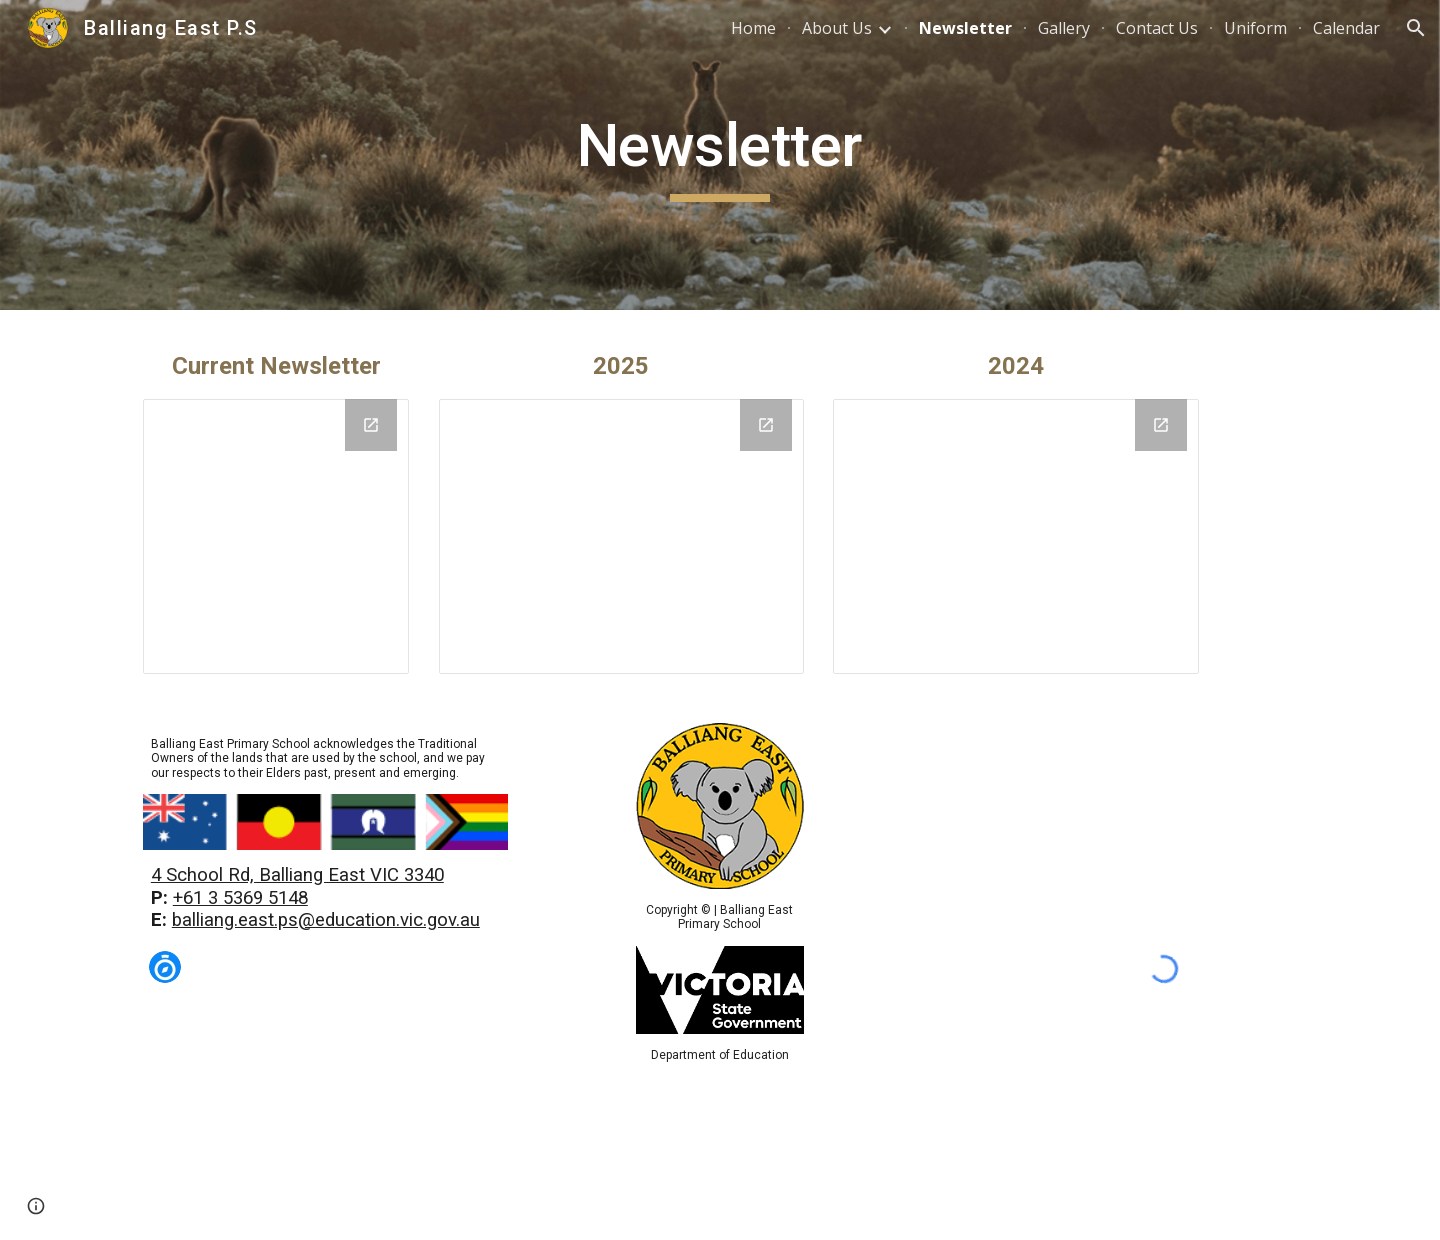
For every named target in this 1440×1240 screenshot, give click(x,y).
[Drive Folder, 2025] (621, 536)
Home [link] (753, 28)
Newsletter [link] (965, 28)
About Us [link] (837, 28)
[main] (720, 155)
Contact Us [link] (1157, 28)
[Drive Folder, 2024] (1015, 536)
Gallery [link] (1064, 28)
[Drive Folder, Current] (276, 536)
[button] (1416, 28)
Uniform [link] (1255, 28)
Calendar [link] (1346, 28)
